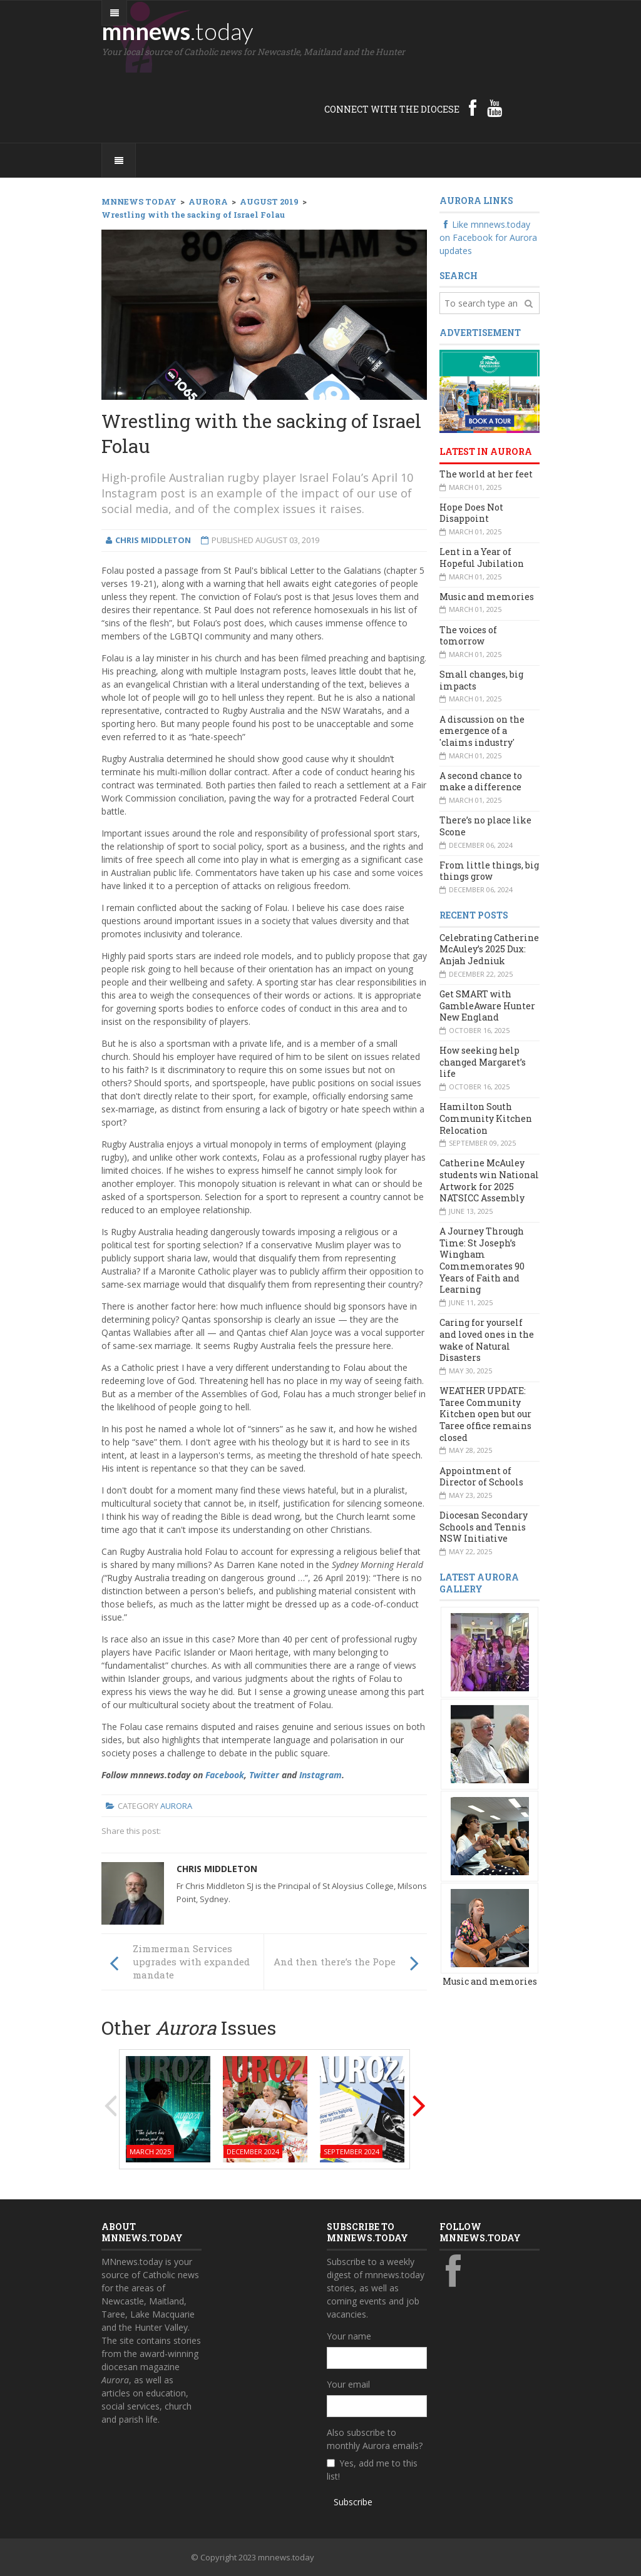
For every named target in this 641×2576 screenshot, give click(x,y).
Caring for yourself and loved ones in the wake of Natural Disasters (486, 1339)
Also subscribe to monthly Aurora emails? (375, 2438)
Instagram (320, 1775)
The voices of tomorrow (468, 636)
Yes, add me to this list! (372, 2469)
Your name (349, 2336)
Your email (348, 2384)
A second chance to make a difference (480, 781)
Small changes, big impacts (481, 680)
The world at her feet (486, 474)
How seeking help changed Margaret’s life (482, 1061)
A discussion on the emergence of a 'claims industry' (482, 730)
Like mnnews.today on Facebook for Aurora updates (488, 237)
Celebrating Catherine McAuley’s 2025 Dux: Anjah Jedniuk (489, 949)
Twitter (264, 1775)
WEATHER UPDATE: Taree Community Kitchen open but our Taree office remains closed (485, 1414)
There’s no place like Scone (485, 826)
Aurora (176, 1805)
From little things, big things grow (489, 871)
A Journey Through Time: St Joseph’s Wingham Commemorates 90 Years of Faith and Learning (482, 1260)
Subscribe (353, 2502)
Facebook (224, 1775)
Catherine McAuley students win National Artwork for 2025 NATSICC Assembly (489, 1180)
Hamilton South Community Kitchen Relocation (485, 1118)
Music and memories (486, 597)
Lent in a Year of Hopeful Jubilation (481, 557)
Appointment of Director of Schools (481, 1477)
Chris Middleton (217, 1869)
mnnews (177, 30)
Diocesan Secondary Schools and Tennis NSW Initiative (483, 1526)
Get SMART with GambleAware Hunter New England (487, 1005)
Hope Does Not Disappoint (471, 513)
